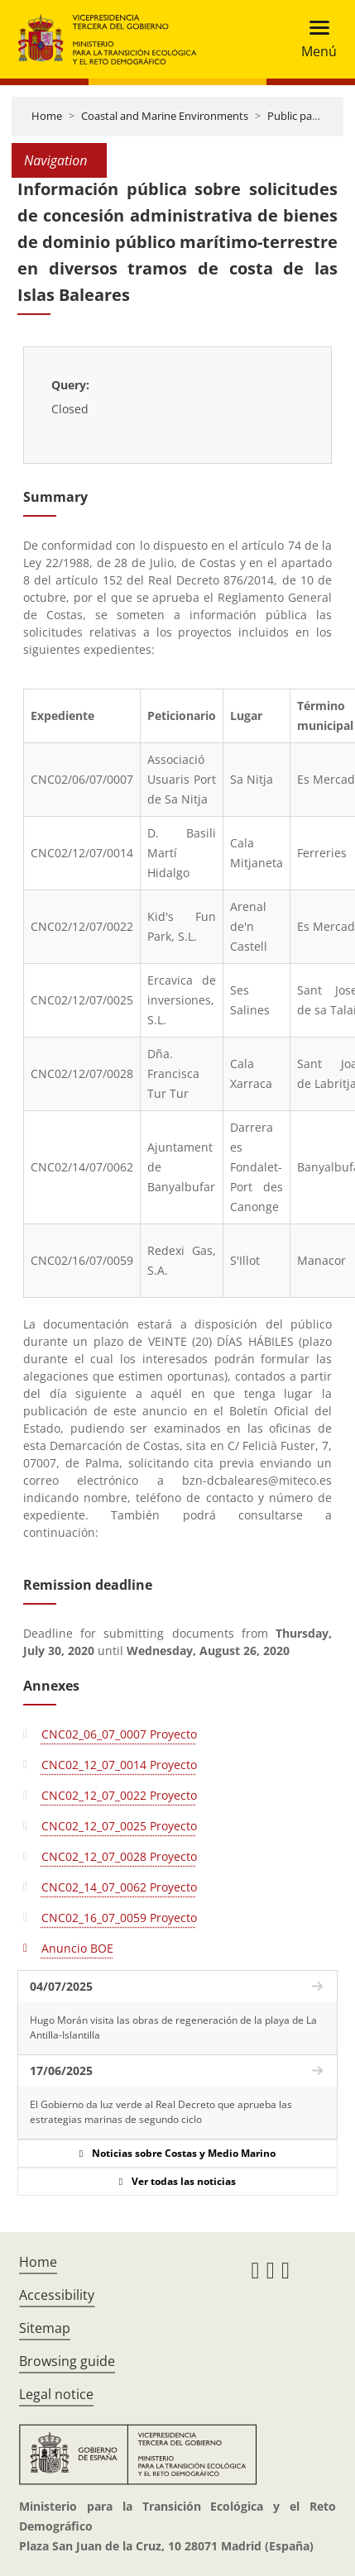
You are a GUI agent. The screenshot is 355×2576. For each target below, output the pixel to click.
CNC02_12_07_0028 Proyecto (119, 1856)
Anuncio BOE (77, 1948)
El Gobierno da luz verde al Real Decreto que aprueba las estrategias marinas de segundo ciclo (161, 2111)
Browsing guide (67, 2361)
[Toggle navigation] (314, 39)
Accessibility (56, 2295)
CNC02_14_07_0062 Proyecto (119, 1887)
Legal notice (56, 2394)
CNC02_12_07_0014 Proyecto (119, 1764)
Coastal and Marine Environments (164, 115)
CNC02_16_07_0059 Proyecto (119, 1917)
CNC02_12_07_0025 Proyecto (119, 1826)
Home (46, 115)
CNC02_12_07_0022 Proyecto (119, 1795)
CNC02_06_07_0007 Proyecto (119, 1734)
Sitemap (44, 2328)
